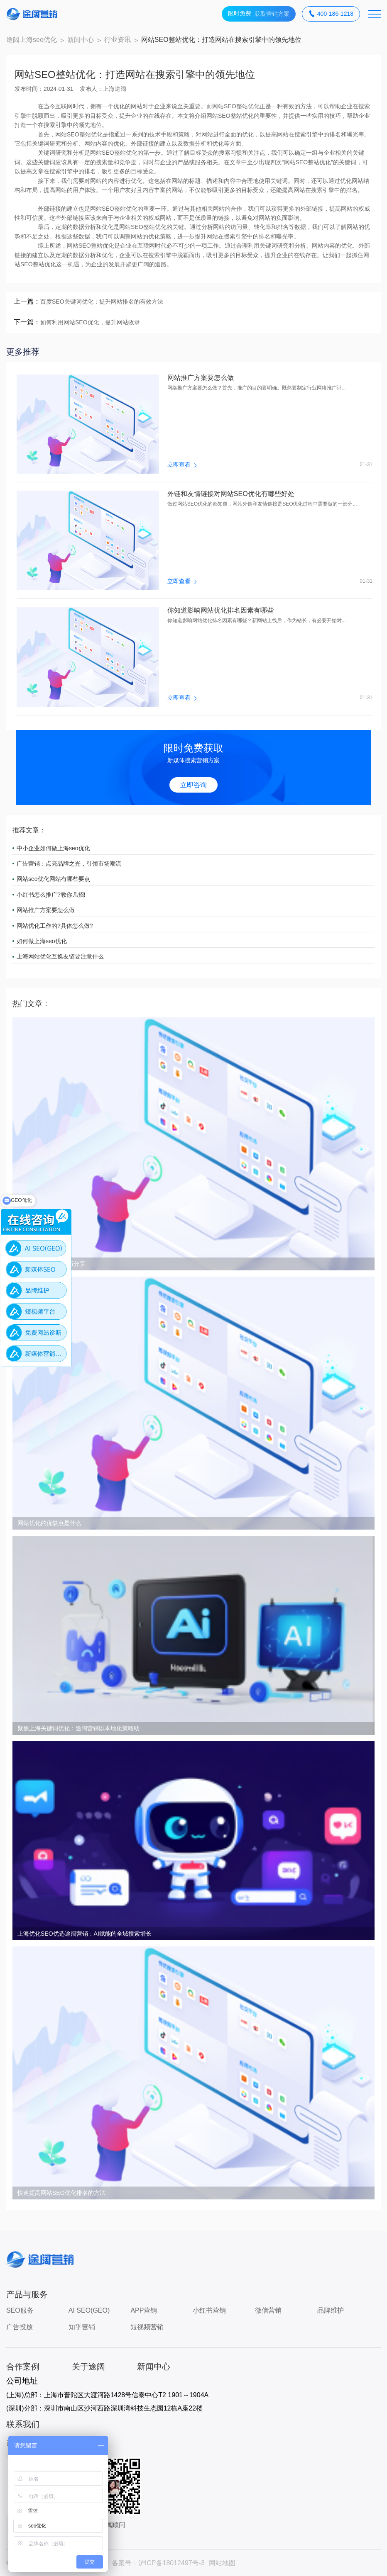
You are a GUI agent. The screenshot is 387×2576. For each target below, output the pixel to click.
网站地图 (222, 2562)
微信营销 (268, 2310)
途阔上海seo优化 (31, 39)
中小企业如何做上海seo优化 (53, 848)
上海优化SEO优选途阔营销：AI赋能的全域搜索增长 (84, 1933)
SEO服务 (20, 2310)
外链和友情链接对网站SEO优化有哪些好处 (230, 494)
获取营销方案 (258, 14)
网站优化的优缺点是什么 (49, 1523)
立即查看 (181, 464)
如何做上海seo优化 (42, 941)
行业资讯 (117, 39)
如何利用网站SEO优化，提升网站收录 (90, 322)
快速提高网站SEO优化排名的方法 (61, 2192)
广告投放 (19, 2326)
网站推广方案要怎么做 (200, 378)
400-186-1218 (331, 14)
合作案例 (22, 2366)
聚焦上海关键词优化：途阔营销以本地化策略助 (78, 1728)
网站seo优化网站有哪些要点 (53, 879)
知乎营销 (82, 2326)
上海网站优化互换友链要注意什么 (60, 956)
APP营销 (143, 2310)
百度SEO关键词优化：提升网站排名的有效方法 (101, 301)
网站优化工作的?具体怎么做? (55, 925)
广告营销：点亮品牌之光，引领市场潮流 (69, 863)
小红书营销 (209, 2310)
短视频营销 (147, 2326)
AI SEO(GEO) (89, 2310)
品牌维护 (330, 2310)
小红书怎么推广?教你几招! (51, 894)
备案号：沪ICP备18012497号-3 (158, 2562)
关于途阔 (88, 2366)
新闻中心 (80, 39)
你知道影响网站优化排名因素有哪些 (220, 610)
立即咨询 (193, 784)
